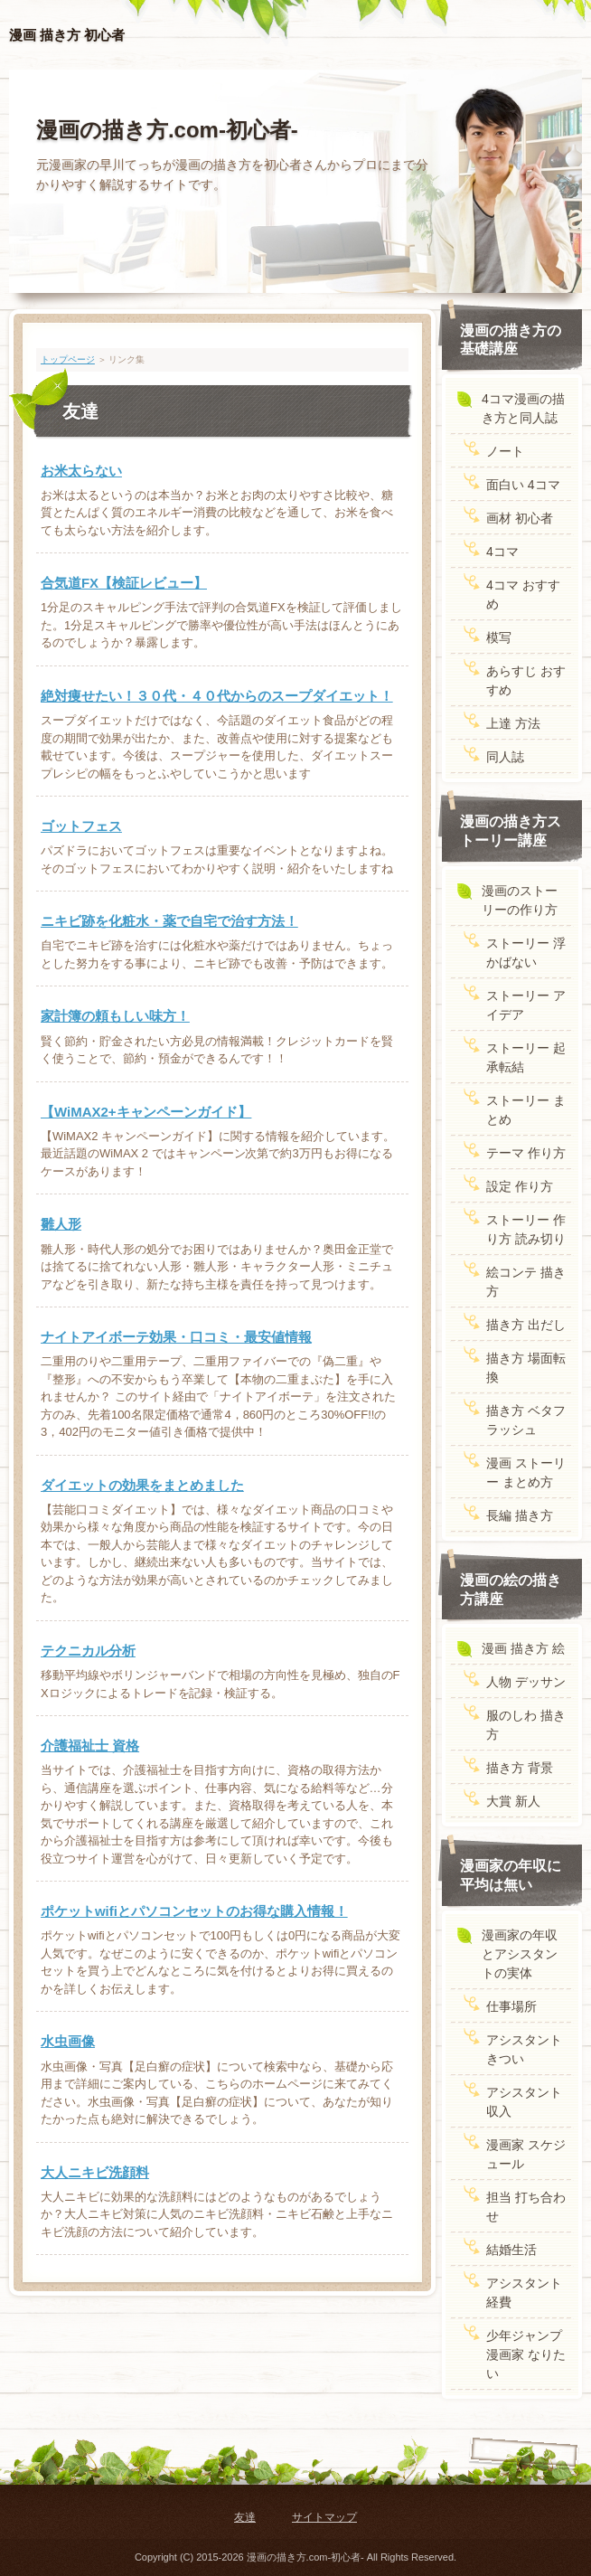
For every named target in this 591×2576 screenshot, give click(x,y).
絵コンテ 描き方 (526, 1281)
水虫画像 (68, 2041)
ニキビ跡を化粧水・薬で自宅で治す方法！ (169, 921)
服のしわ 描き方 (526, 1724)
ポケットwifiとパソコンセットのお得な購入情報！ (194, 1911)
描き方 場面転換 (526, 1367)
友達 (245, 2517)
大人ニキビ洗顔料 (95, 2172)
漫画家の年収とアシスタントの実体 (520, 1954)
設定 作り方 (519, 1186)
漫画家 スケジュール (526, 2154)
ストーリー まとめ (526, 1110)
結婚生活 (511, 2249)
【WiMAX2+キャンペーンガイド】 (146, 1111)
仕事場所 (511, 2006)
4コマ (502, 551)
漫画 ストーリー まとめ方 (526, 1472)
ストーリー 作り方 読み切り (526, 1229)
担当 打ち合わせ (526, 2206)
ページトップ (531, 2452)
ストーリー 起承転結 (526, 1057)
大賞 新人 (513, 1801)
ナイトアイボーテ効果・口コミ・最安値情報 (176, 1337)
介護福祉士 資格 (90, 1745)
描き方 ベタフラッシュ (526, 1420)
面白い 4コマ (523, 484)
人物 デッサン (526, 1682)
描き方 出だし (526, 1324)
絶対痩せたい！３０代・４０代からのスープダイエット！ (217, 695)
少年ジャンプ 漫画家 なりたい (526, 2354)
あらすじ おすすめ (526, 680)
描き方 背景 (519, 1767)
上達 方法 (513, 723)
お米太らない (81, 470)
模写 (498, 637)
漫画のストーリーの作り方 (520, 900)
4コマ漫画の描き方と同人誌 (523, 408)
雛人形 (61, 1223)
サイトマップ (324, 2517)
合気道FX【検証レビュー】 (124, 582)
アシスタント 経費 (524, 2292)
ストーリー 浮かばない (526, 952)
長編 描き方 (519, 1515)
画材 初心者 (519, 518)
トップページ (68, 359)
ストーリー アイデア (526, 1005)
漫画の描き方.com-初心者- (167, 130)
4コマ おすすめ (523, 594)
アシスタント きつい (524, 2049)
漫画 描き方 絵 (523, 1648)
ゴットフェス (81, 826)
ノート (505, 451)
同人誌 (505, 757)
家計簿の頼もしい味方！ (115, 1016)
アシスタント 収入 (524, 2101)
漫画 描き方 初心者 (67, 34)
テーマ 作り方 (526, 1153)
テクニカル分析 (88, 1650)
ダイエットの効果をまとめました (142, 1485)
